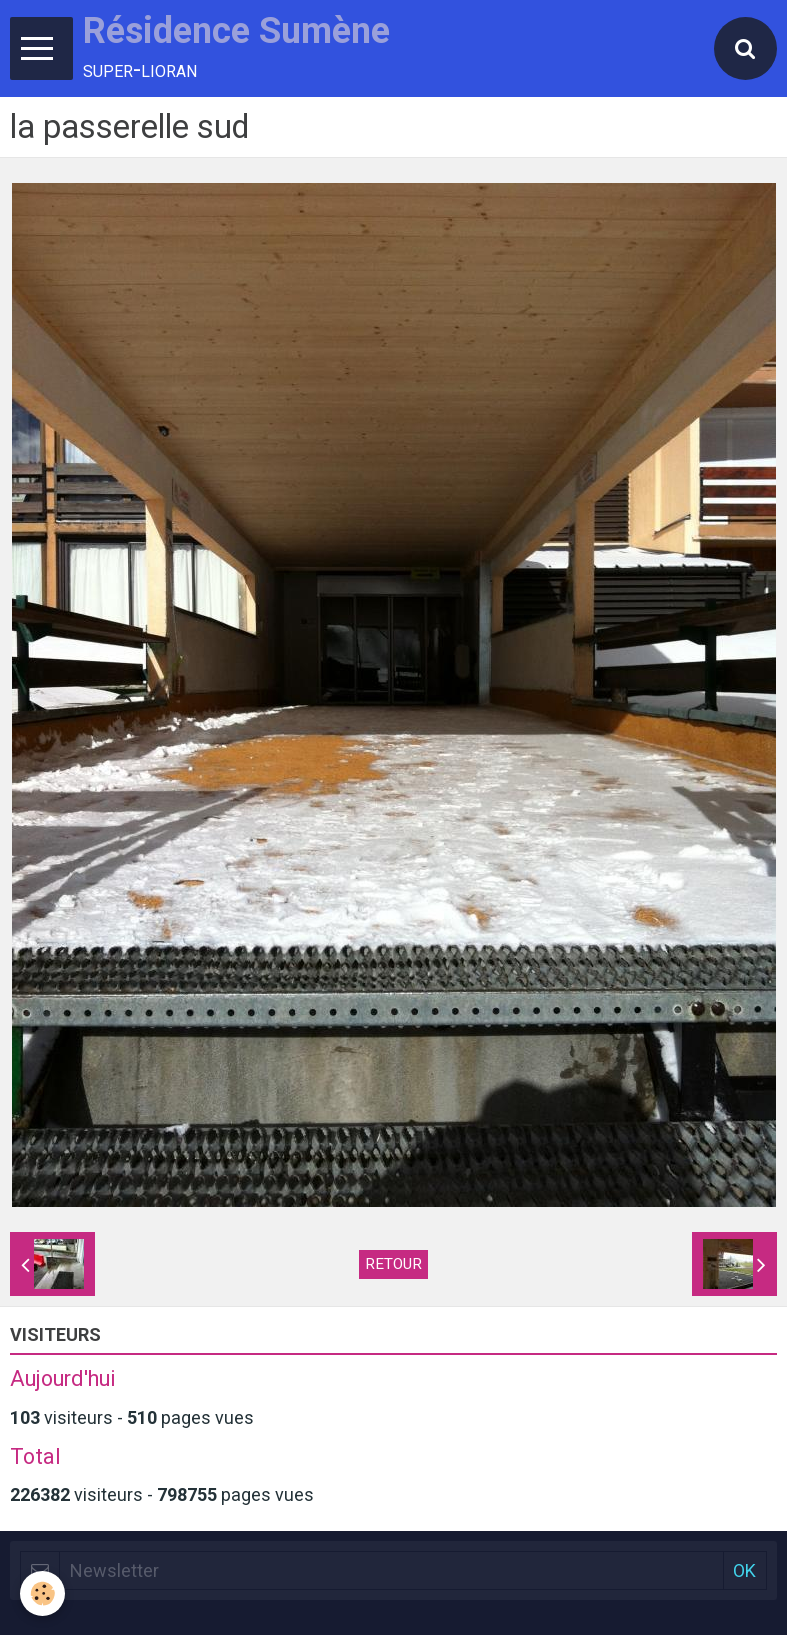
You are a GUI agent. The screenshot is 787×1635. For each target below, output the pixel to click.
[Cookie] (42, 1593)
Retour (393, 1264)
